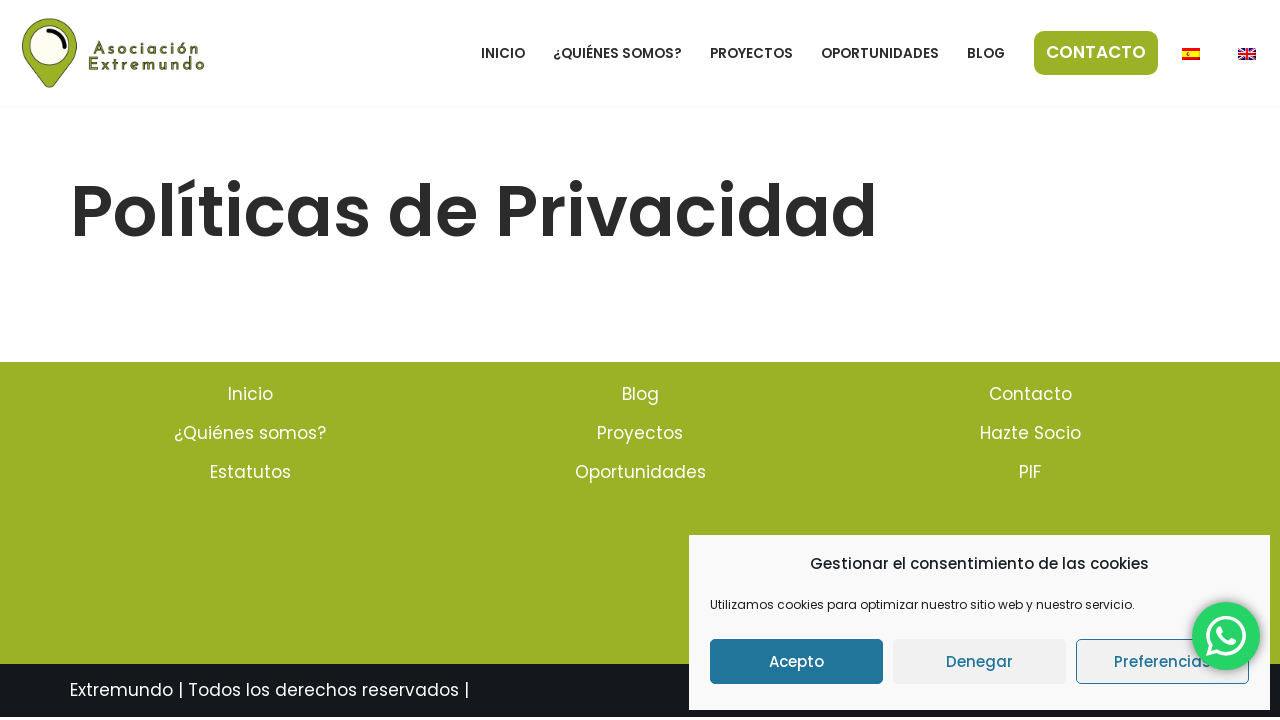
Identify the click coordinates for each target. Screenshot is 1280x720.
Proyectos (751, 53)
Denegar (979, 661)
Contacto (1030, 397)
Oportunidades (880, 53)
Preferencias (1162, 661)
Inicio (503, 53)
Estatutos (250, 475)
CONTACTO (1096, 52)
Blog (986, 53)
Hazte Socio (1030, 436)
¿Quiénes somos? (617, 53)
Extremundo (121, 693)
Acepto (796, 661)
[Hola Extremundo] (114, 53)
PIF (1030, 475)
